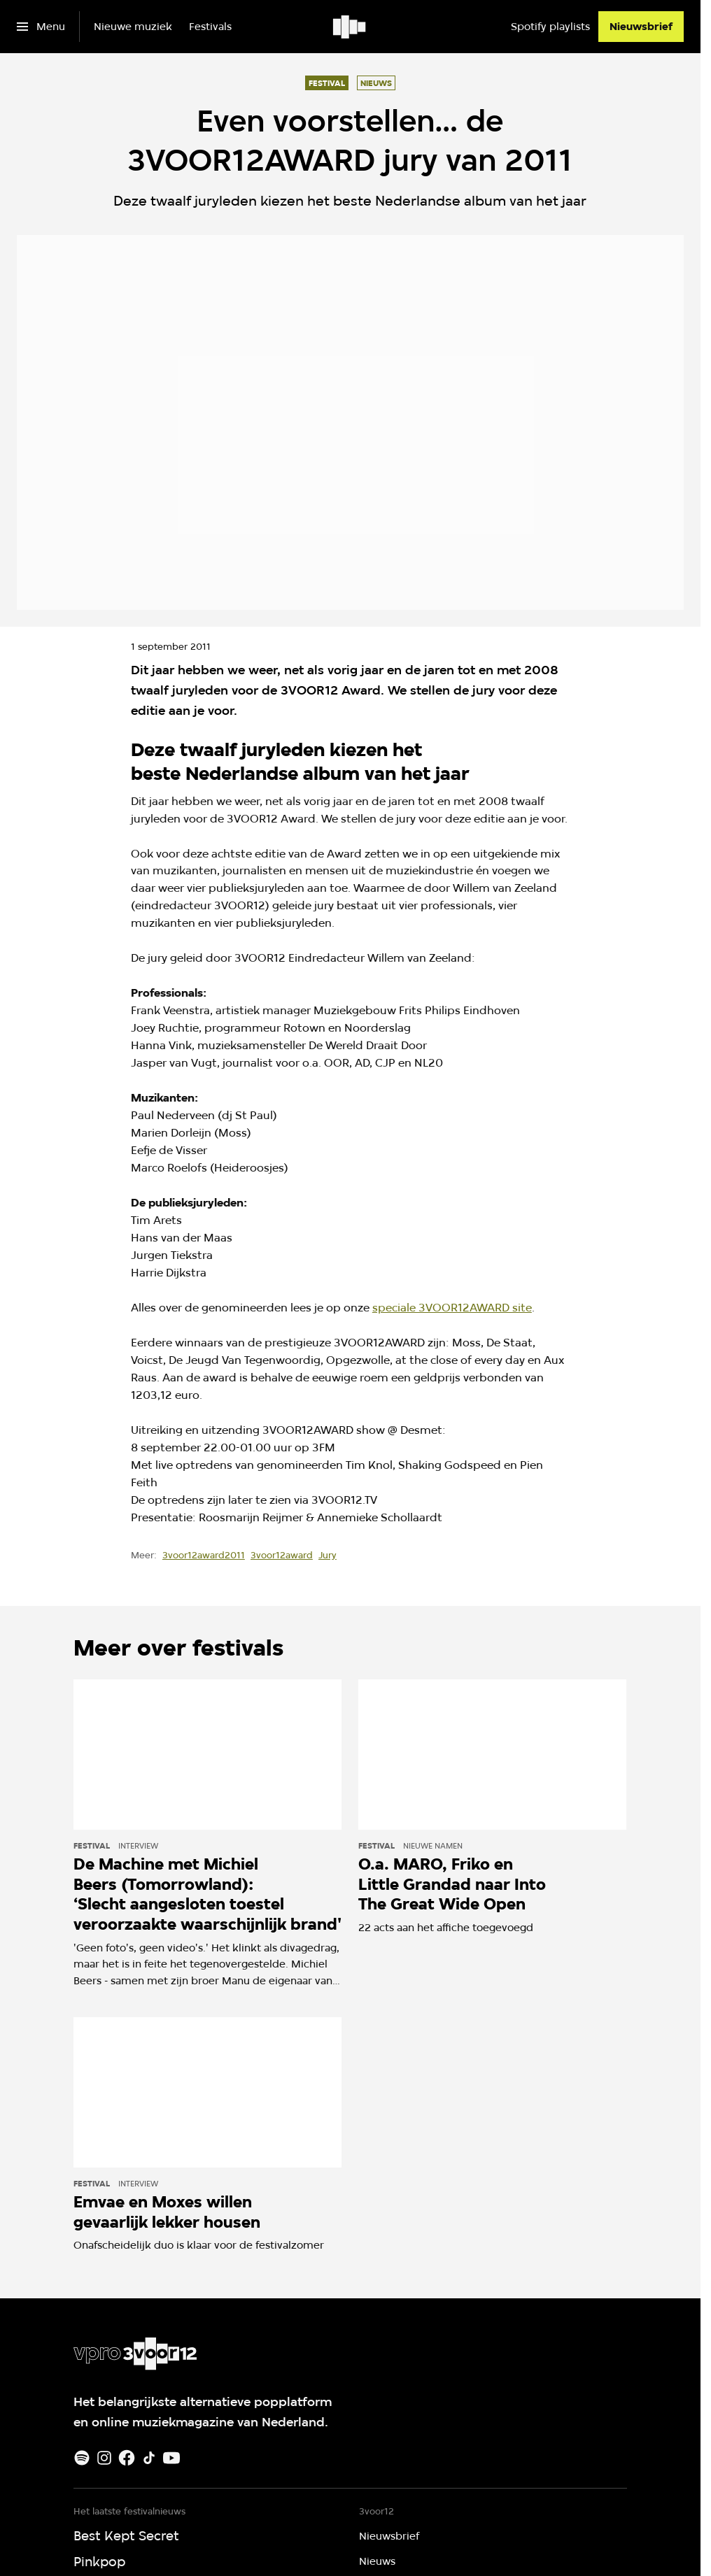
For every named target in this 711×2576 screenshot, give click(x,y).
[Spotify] (81, 2457)
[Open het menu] (40, 26)
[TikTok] (149, 2457)
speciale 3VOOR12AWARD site (452, 1307)
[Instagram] (104, 2457)
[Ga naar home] (350, 27)
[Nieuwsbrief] (641, 26)
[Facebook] (126, 2457)
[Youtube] (171, 2457)
